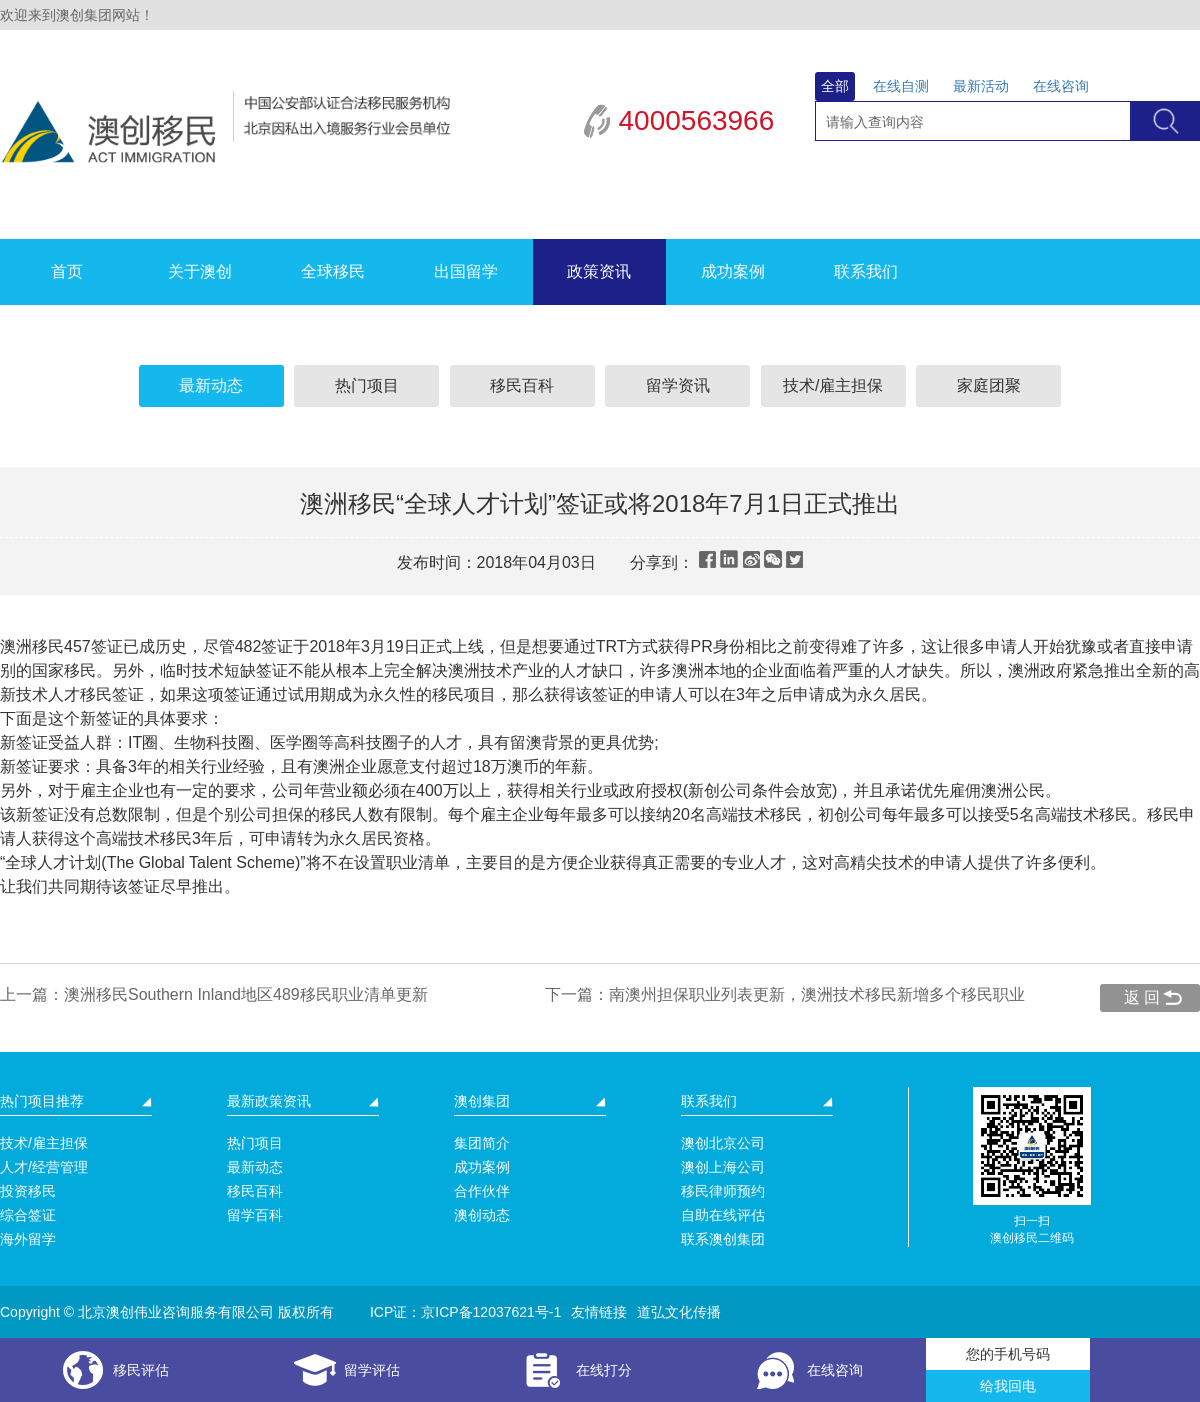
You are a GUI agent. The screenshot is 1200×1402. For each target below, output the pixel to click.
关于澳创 (200, 271)
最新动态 (211, 385)
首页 (67, 271)
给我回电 (1008, 1386)
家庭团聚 (989, 385)
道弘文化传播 (679, 1312)
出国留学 (466, 271)
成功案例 (733, 271)
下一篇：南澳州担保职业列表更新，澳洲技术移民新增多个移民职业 (785, 994)
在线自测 (901, 86)
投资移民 (28, 1191)
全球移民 (333, 271)
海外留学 (28, 1239)
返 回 (1142, 997)
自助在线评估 (723, 1215)
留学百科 (255, 1215)
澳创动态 (482, 1215)
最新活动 (981, 86)
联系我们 (866, 271)
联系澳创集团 (723, 1239)
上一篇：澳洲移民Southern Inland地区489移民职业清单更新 (214, 994)
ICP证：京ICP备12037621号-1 (465, 1312)
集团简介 (482, 1143)
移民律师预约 (723, 1191)
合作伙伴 (482, 1191)
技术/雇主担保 (833, 385)
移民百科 (522, 385)
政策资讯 (599, 271)
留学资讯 (678, 385)
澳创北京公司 (723, 1143)
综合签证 (28, 1215)
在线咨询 (1061, 86)
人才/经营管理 (44, 1167)
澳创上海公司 (723, 1167)
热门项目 (367, 385)
